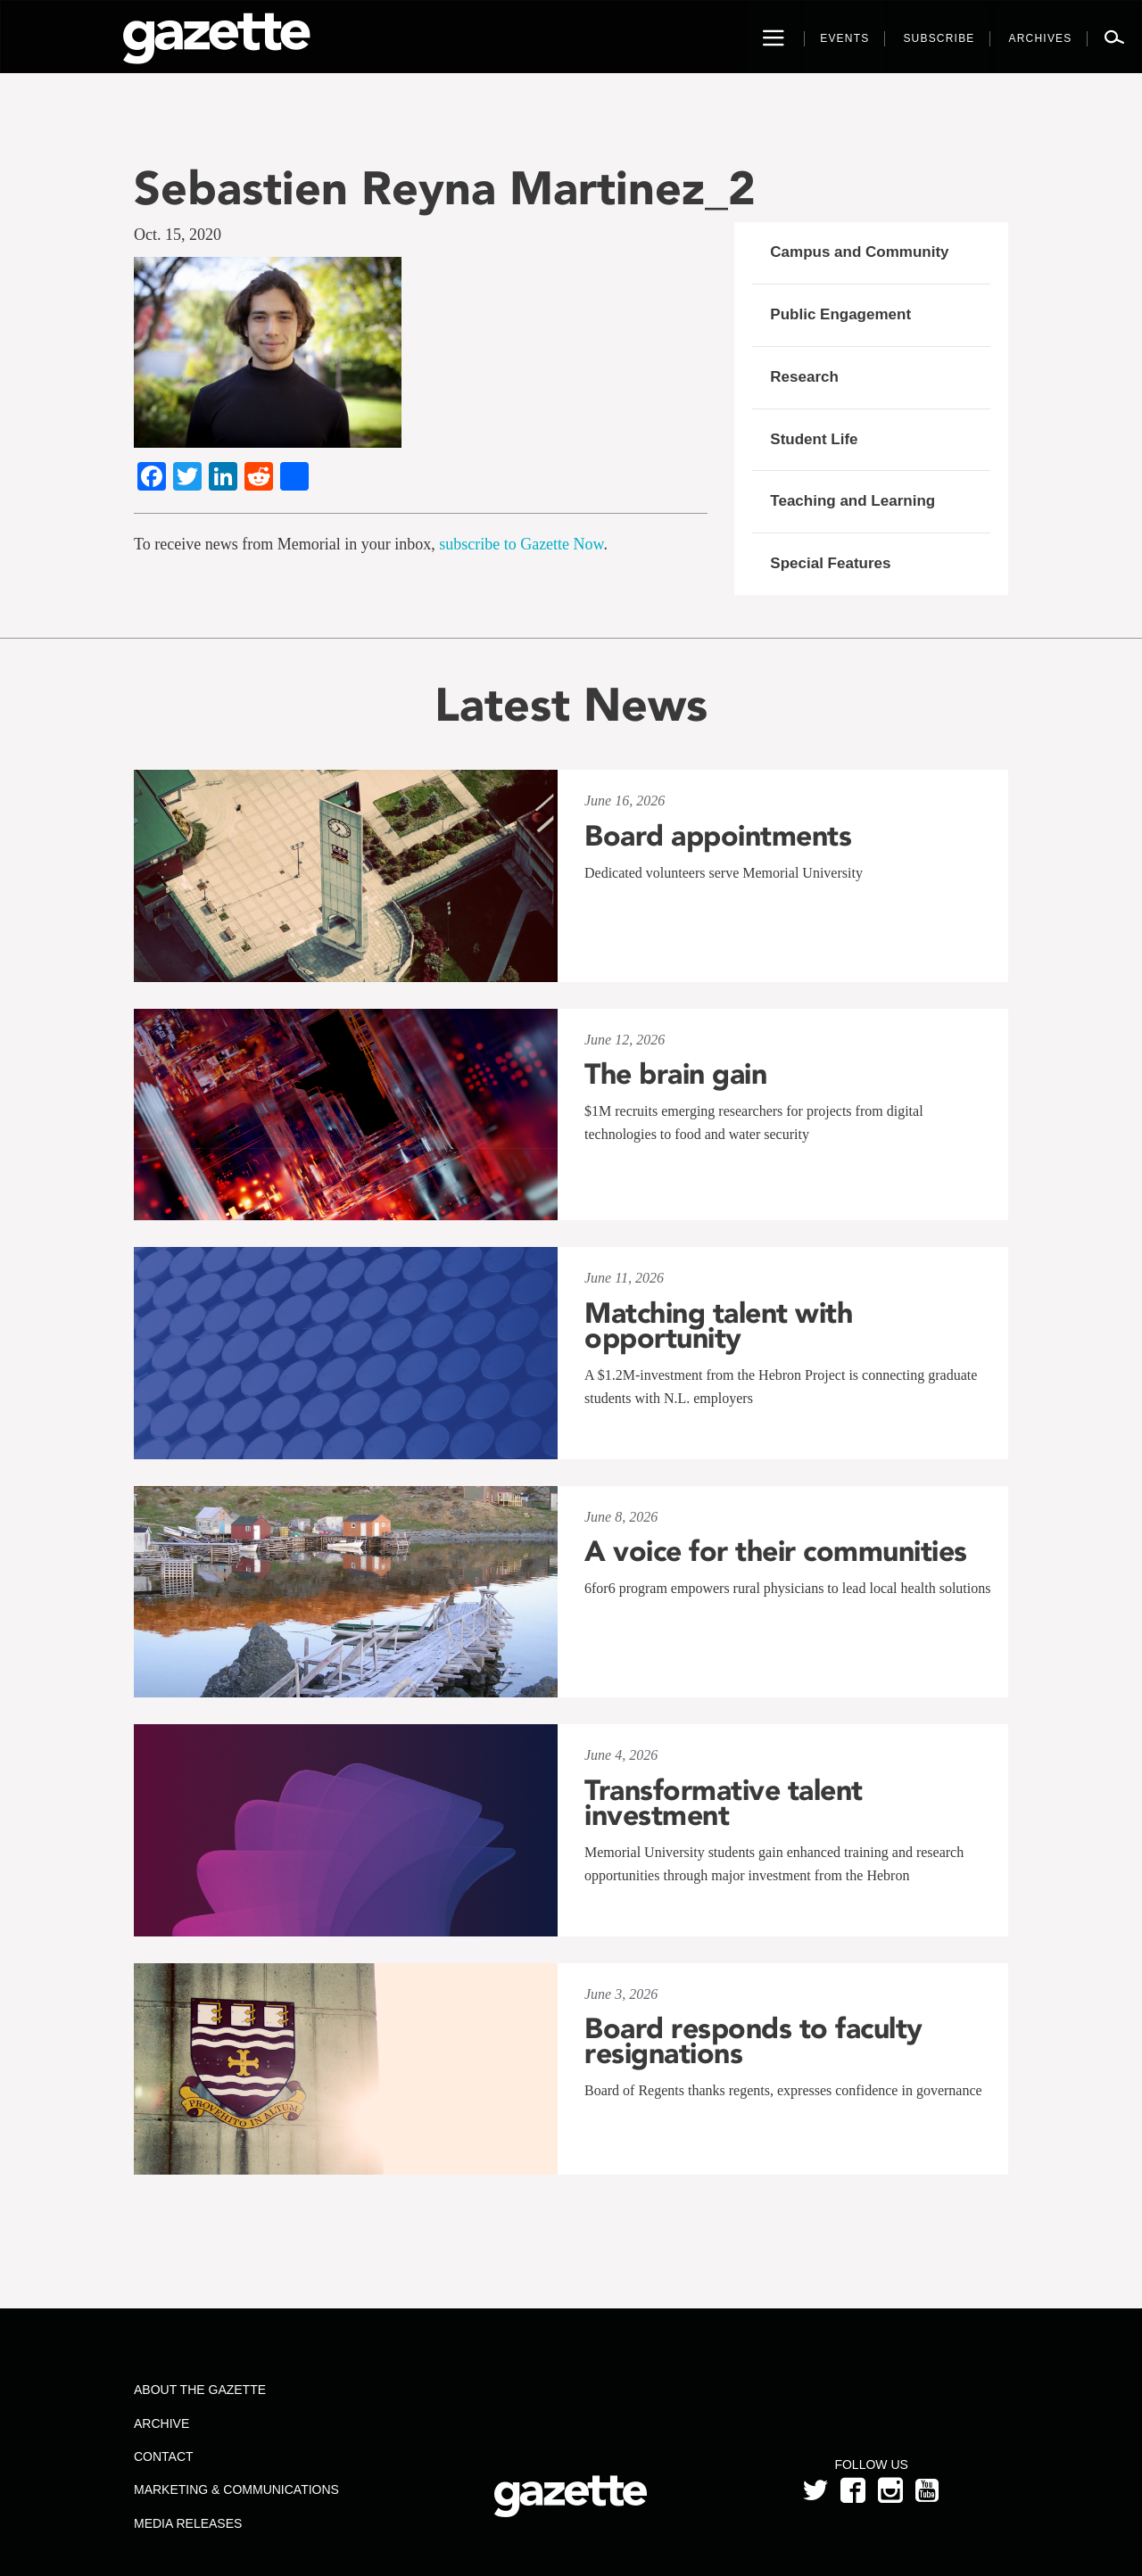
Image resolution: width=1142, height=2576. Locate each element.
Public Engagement (840, 314)
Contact (164, 2456)
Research (804, 376)
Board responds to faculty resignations (753, 2041)
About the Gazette (200, 2389)
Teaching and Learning (852, 500)
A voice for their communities (775, 1551)
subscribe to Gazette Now (521, 544)
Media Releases (188, 2523)
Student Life (813, 439)
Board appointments (717, 835)
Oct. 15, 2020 (177, 235)
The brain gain (675, 1073)
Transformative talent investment (723, 1803)
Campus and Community (859, 252)
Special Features (830, 563)
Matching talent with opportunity (718, 1325)
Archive (161, 2423)
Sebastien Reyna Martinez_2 (445, 187)
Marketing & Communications (236, 2489)
